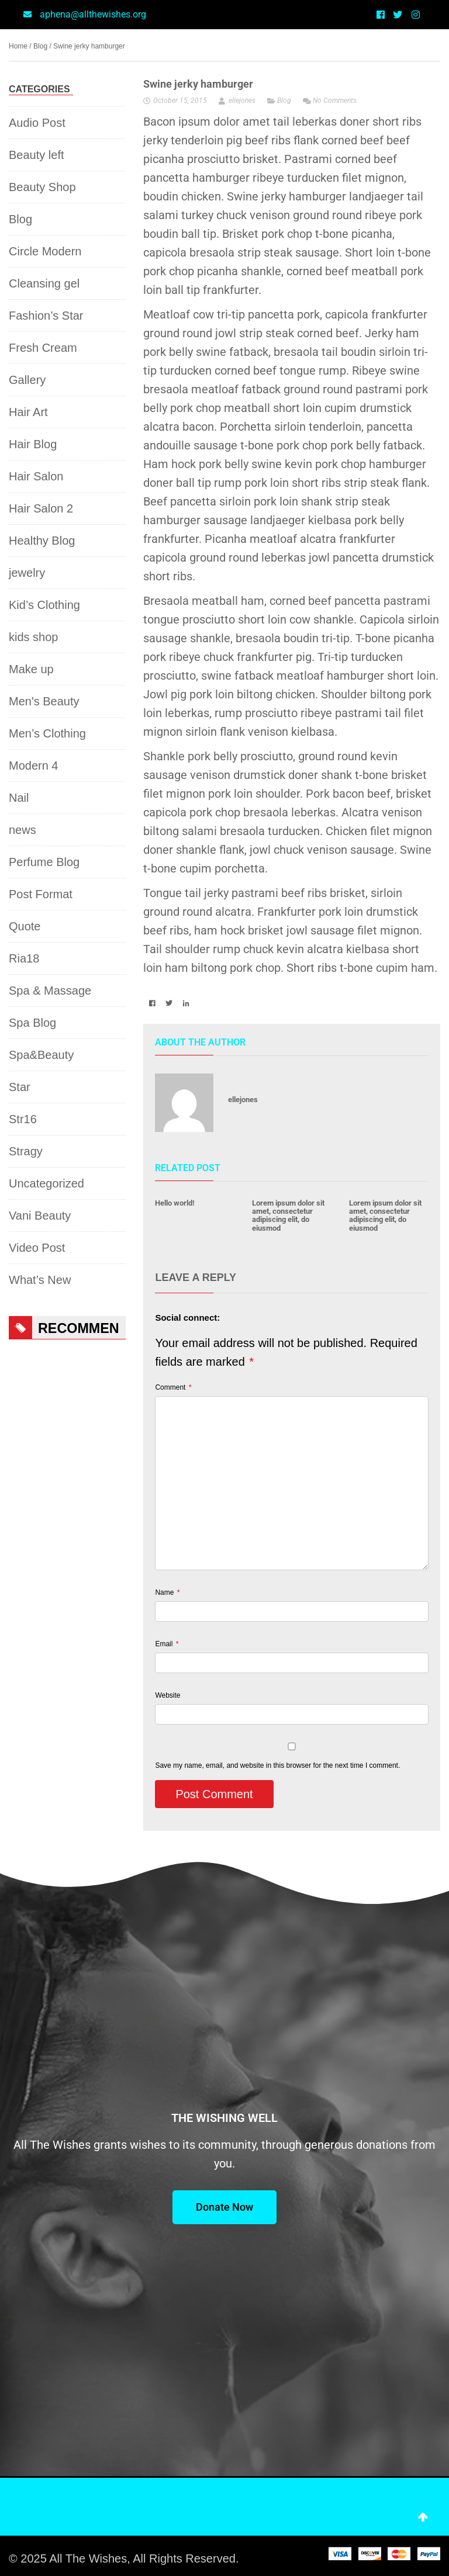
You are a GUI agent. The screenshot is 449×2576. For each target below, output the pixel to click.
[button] (151, 1003)
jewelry (27, 572)
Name (167, 1592)
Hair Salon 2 (41, 508)
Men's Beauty (44, 701)
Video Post (37, 1247)
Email (166, 1644)
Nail (19, 797)
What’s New (40, 1279)
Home (18, 46)
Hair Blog (33, 444)
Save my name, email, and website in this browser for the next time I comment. (277, 1765)
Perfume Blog (44, 862)
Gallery (27, 379)
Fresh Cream (43, 347)
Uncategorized (46, 1183)
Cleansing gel (44, 283)
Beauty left (36, 154)
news (22, 829)
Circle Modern (45, 251)
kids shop (33, 637)
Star (19, 1087)
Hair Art (28, 412)
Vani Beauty (40, 1215)
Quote (24, 926)
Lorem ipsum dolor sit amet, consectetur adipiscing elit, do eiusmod (288, 1215)
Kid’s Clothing (44, 604)
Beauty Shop (42, 187)
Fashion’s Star (46, 315)
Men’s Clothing (47, 733)
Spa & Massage (50, 990)
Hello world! (175, 1203)
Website (167, 1695)
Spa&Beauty (41, 1054)
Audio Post (37, 122)
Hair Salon (36, 476)
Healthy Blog (42, 540)
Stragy (26, 1151)
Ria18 (24, 958)
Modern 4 (33, 765)
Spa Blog (32, 1022)
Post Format (40, 894)
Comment (173, 1387)
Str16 (23, 1119)
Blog (40, 46)
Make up (31, 669)
